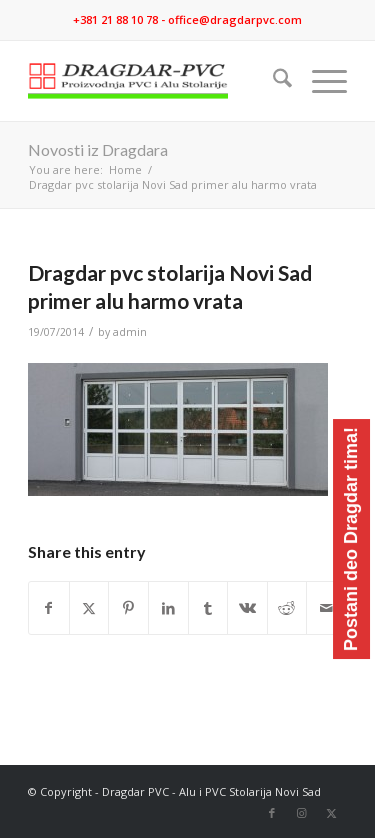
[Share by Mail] (326, 608)
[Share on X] (89, 608)
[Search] (272, 81)
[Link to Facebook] (272, 813)
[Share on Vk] (247, 608)
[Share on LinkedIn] (168, 608)
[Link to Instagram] (302, 813)
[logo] (155, 81)
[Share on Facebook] (49, 608)
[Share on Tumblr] (208, 608)
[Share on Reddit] (287, 608)
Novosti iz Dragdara (98, 149)
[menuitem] (272, 81)
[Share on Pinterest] (128, 608)
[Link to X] (332, 813)
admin (130, 332)
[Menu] (319, 81)
